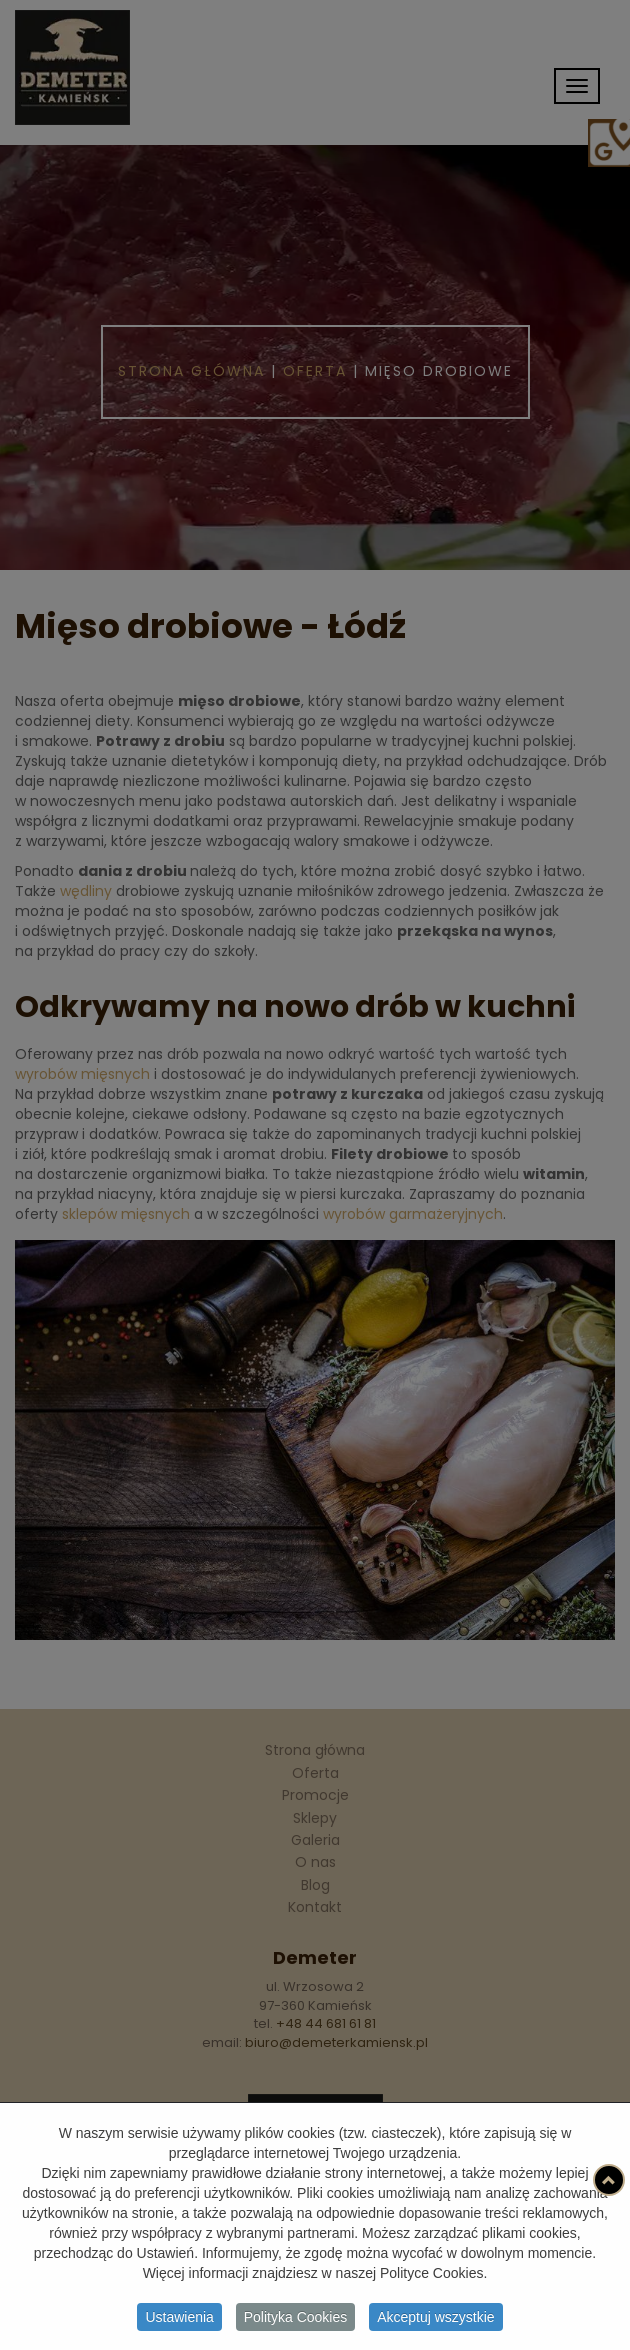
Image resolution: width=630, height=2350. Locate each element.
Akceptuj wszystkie (435, 2320)
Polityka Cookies (296, 2320)
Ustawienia (179, 2320)
